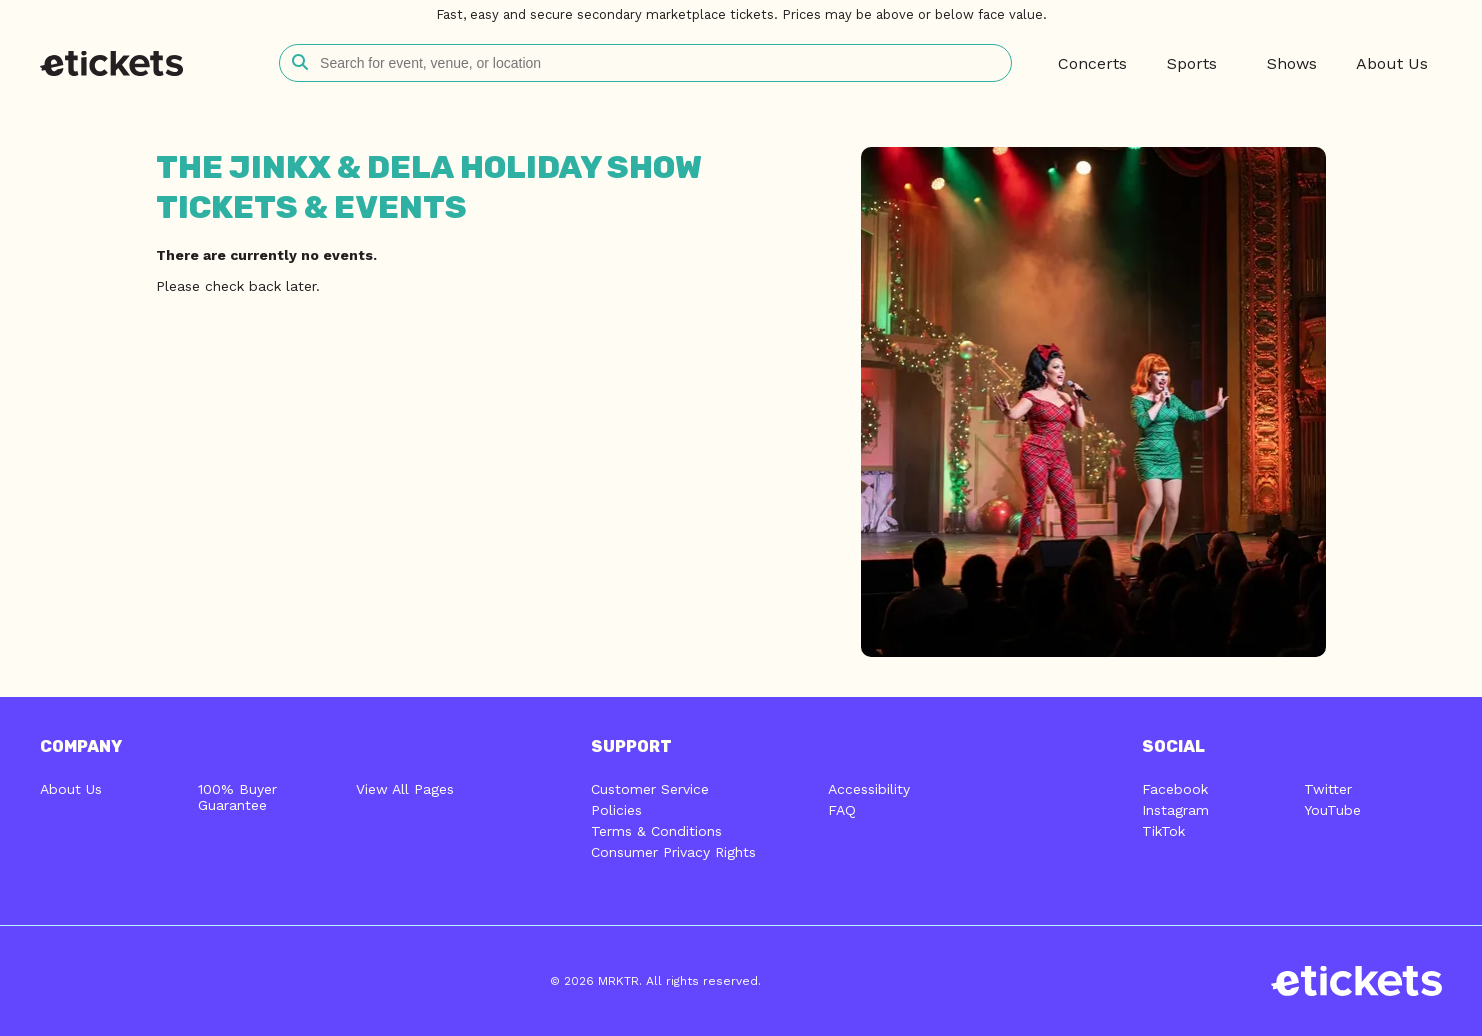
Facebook (1175, 789)
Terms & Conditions (656, 831)
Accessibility (869, 789)
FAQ (842, 810)
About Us (71, 789)
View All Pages (405, 789)
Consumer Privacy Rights (673, 852)
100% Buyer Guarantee (237, 797)
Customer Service (650, 789)
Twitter (1328, 789)
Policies (616, 810)
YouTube (1332, 810)
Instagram (1175, 810)
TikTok (1163, 831)
